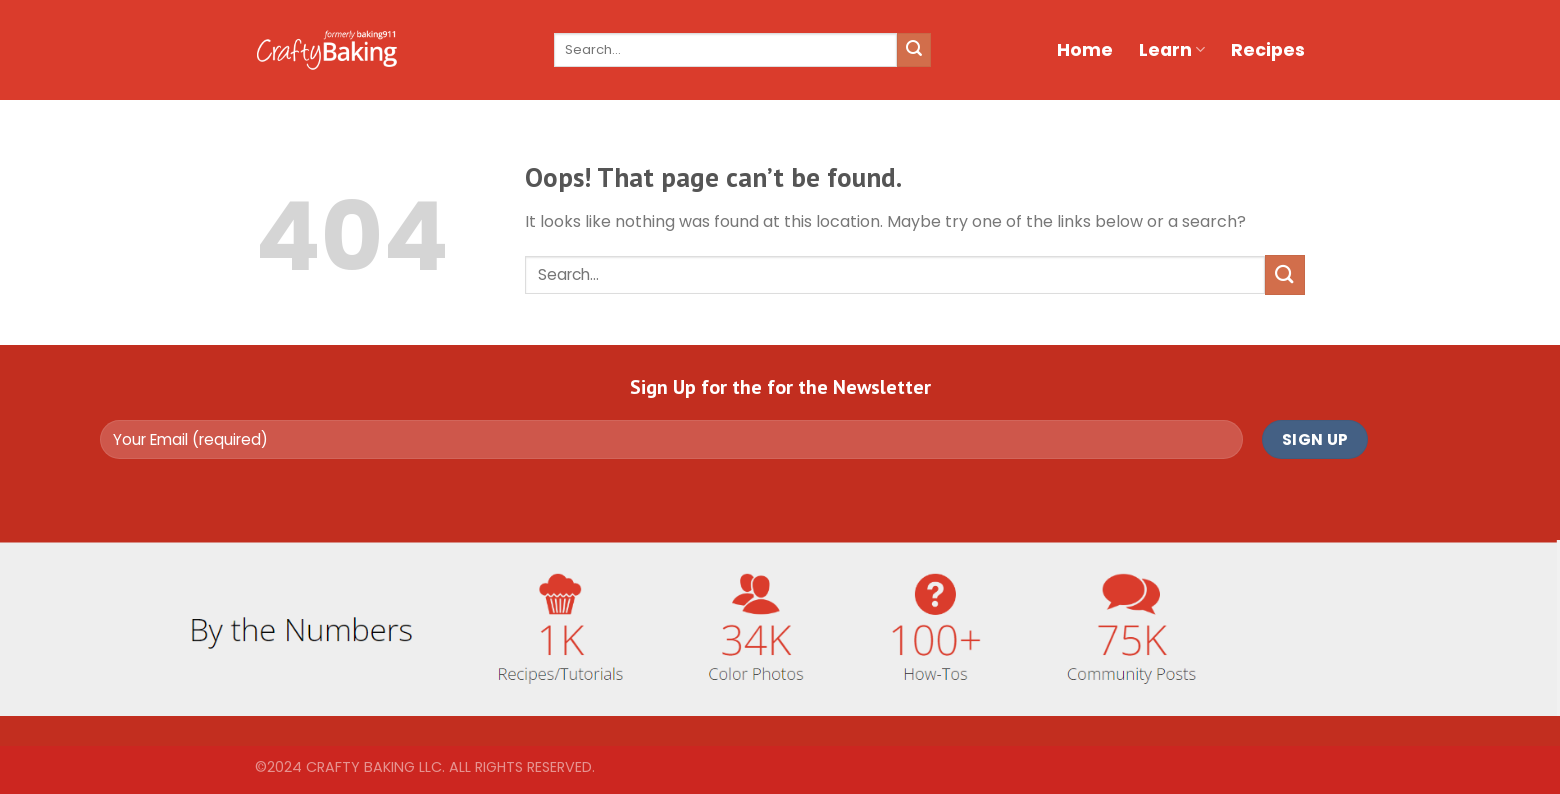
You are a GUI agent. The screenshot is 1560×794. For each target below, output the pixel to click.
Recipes (1268, 50)
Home (1085, 50)
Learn (1172, 50)
